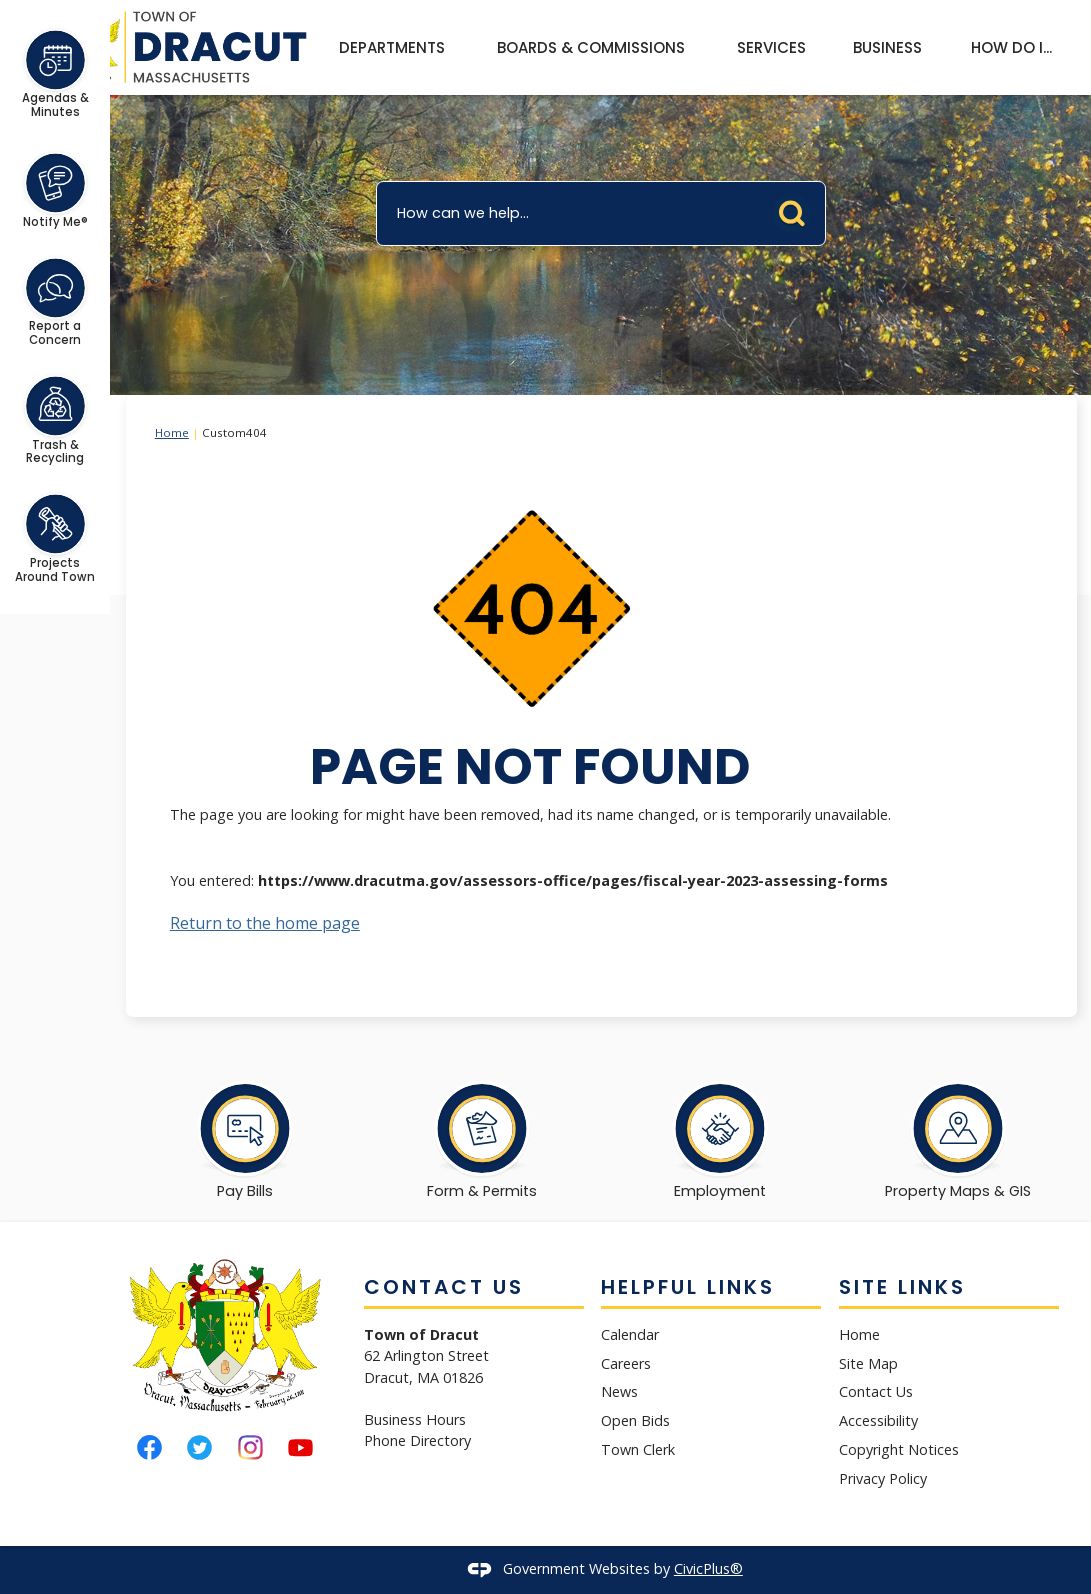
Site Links (902, 1287)
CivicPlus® (708, 1568)
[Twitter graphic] (199, 1447)
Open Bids (635, 1420)
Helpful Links (688, 1287)
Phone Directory (417, 1440)
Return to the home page (265, 923)
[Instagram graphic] (250, 1447)
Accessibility (878, 1420)
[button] (797, 209)
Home (172, 432)
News (619, 1391)
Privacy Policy (883, 1478)
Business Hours (415, 1419)
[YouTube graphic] (300, 1447)
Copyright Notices (899, 1449)
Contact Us (876, 1391)
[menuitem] (391, 48)
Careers (626, 1363)
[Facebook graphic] (149, 1447)
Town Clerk (638, 1449)
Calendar (630, 1334)
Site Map (868, 1363)
